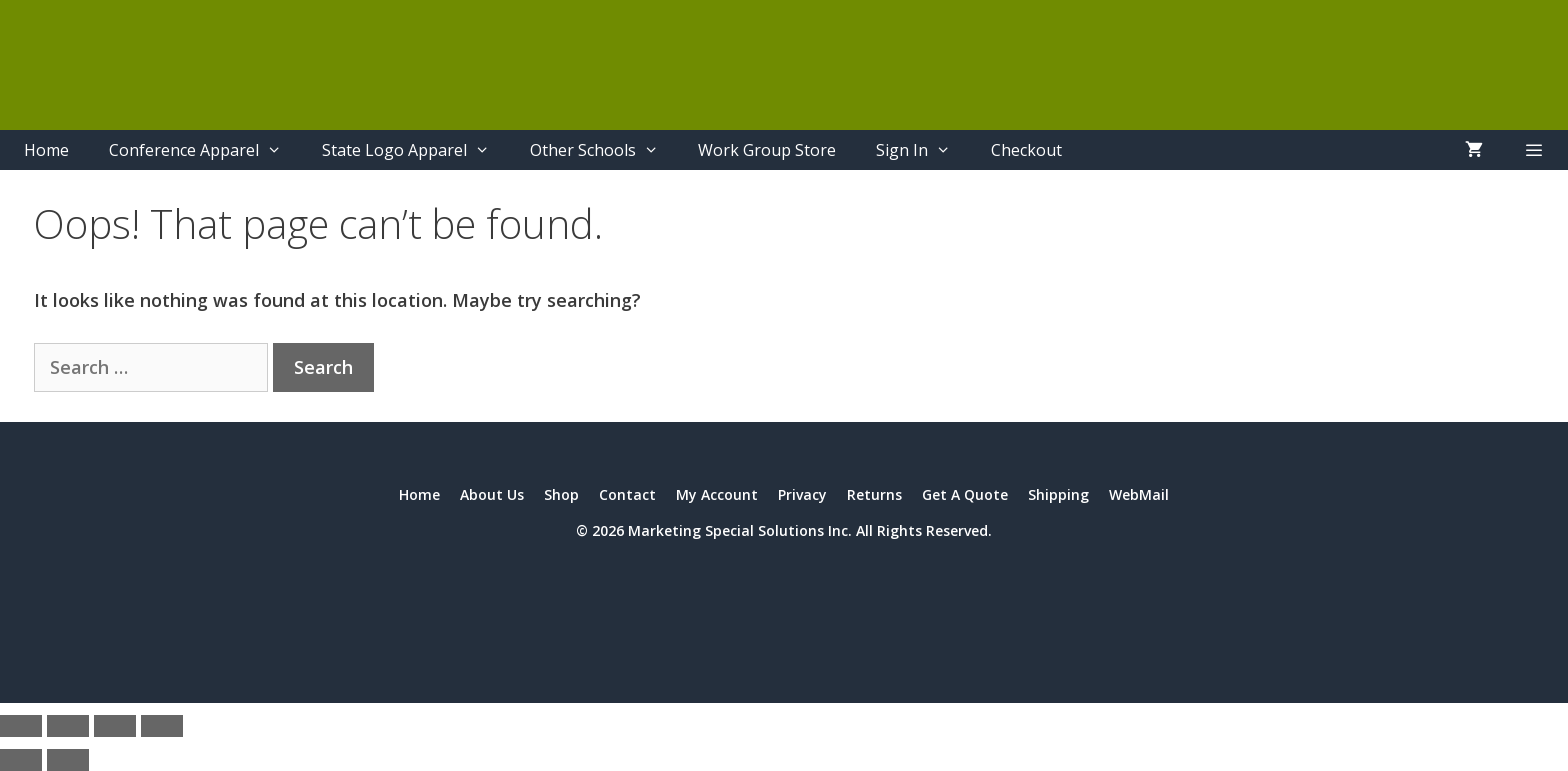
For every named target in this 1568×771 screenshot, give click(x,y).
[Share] (115, 726)
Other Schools (604, 150)
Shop (561, 494)
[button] (1533, 150)
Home (46, 150)
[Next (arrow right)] (68, 760)
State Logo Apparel (416, 150)
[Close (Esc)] (162, 726)
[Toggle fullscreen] (68, 726)
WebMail (1139, 494)
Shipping (1058, 494)
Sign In (923, 150)
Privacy (802, 494)
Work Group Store (767, 150)
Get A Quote (965, 494)
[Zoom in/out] (21, 726)
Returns (874, 494)
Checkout (1026, 150)
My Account (717, 494)
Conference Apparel (205, 150)
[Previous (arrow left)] (21, 760)
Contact (627, 494)
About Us (492, 494)
